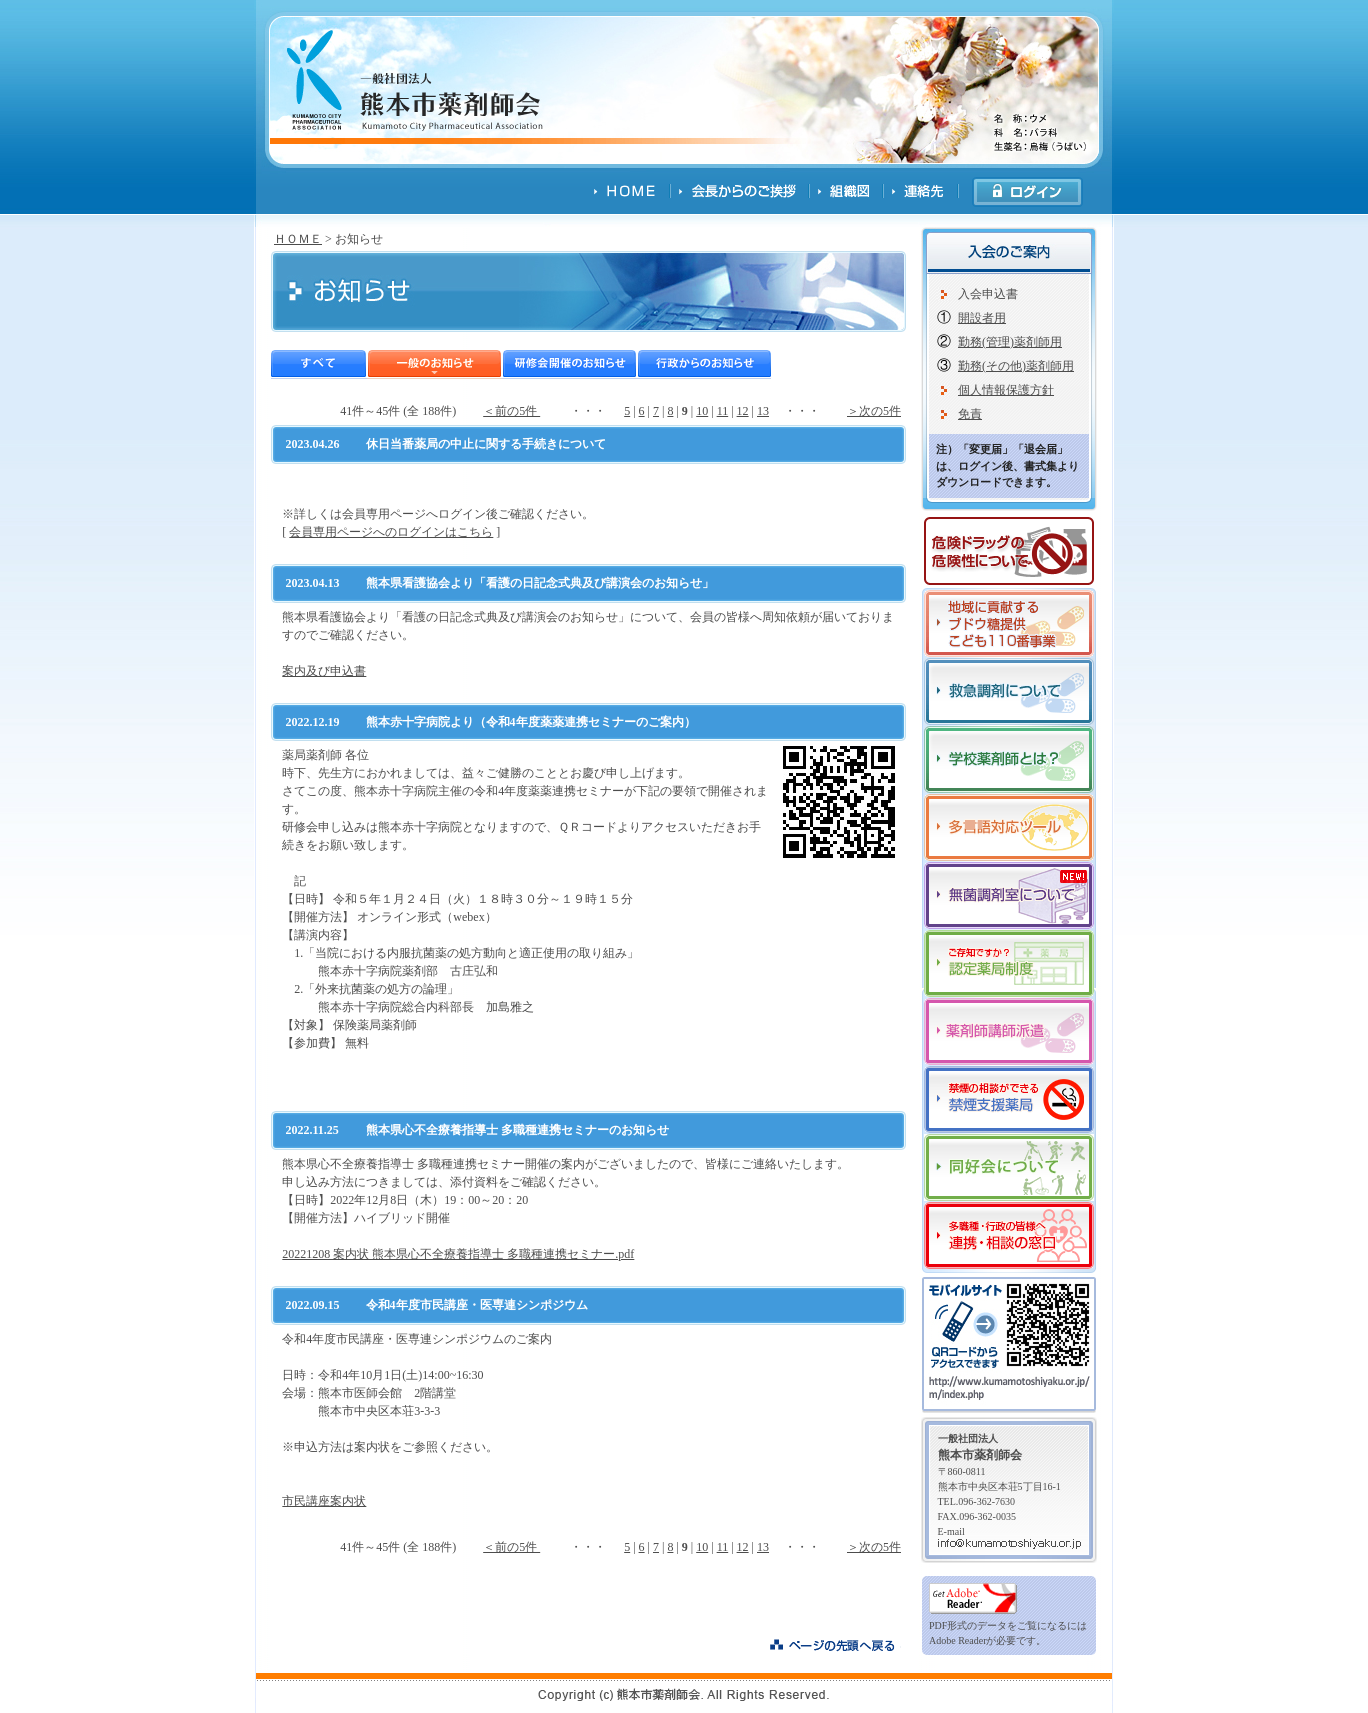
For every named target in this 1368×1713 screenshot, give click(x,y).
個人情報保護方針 (1006, 390)
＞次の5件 (874, 411)
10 (702, 411)
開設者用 (982, 318)
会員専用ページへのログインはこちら (391, 532)
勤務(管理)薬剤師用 (1010, 342)
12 (743, 411)
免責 (970, 414)
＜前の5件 (511, 411)
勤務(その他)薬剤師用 (1016, 366)
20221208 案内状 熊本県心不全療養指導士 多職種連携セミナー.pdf (458, 1254)
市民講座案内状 (324, 1501)
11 (723, 411)
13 (763, 411)
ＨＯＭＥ (298, 239)
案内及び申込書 (324, 671)
